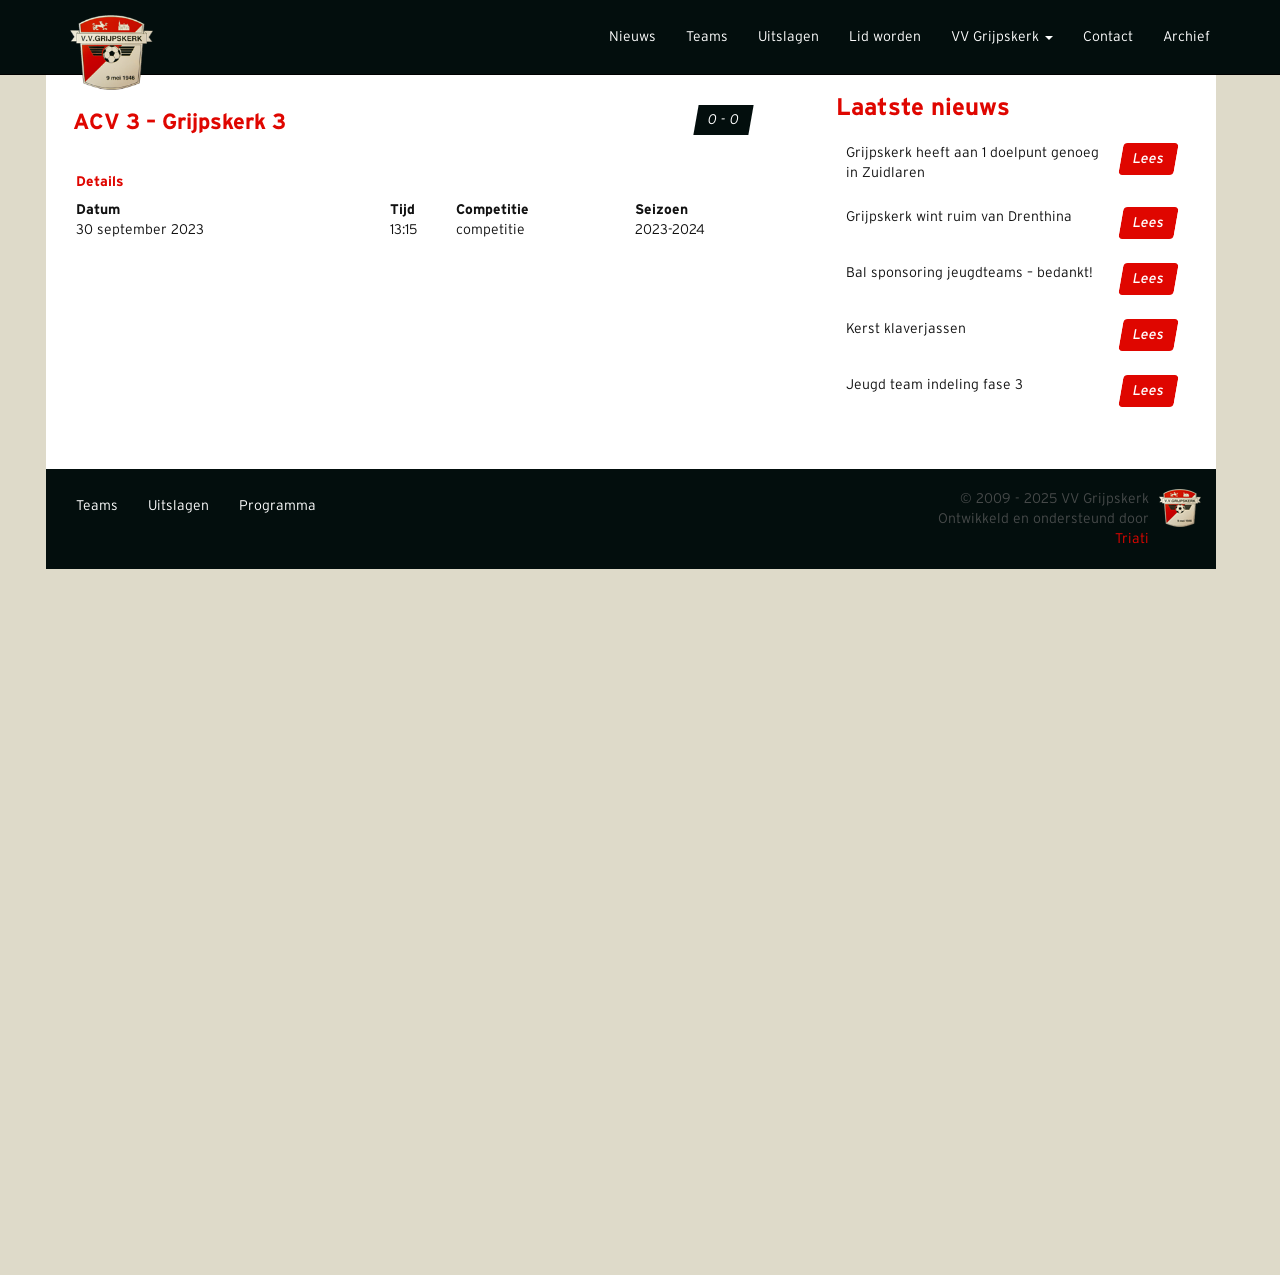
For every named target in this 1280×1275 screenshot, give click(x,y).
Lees (1148, 159)
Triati (1132, 539)
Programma (277, 506)
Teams (707, 37)
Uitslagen (788, 37)
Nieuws (632, 37)
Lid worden (885, 37)
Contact (1108, 37)
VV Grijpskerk (1002, 37)
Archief (1186, 37)
